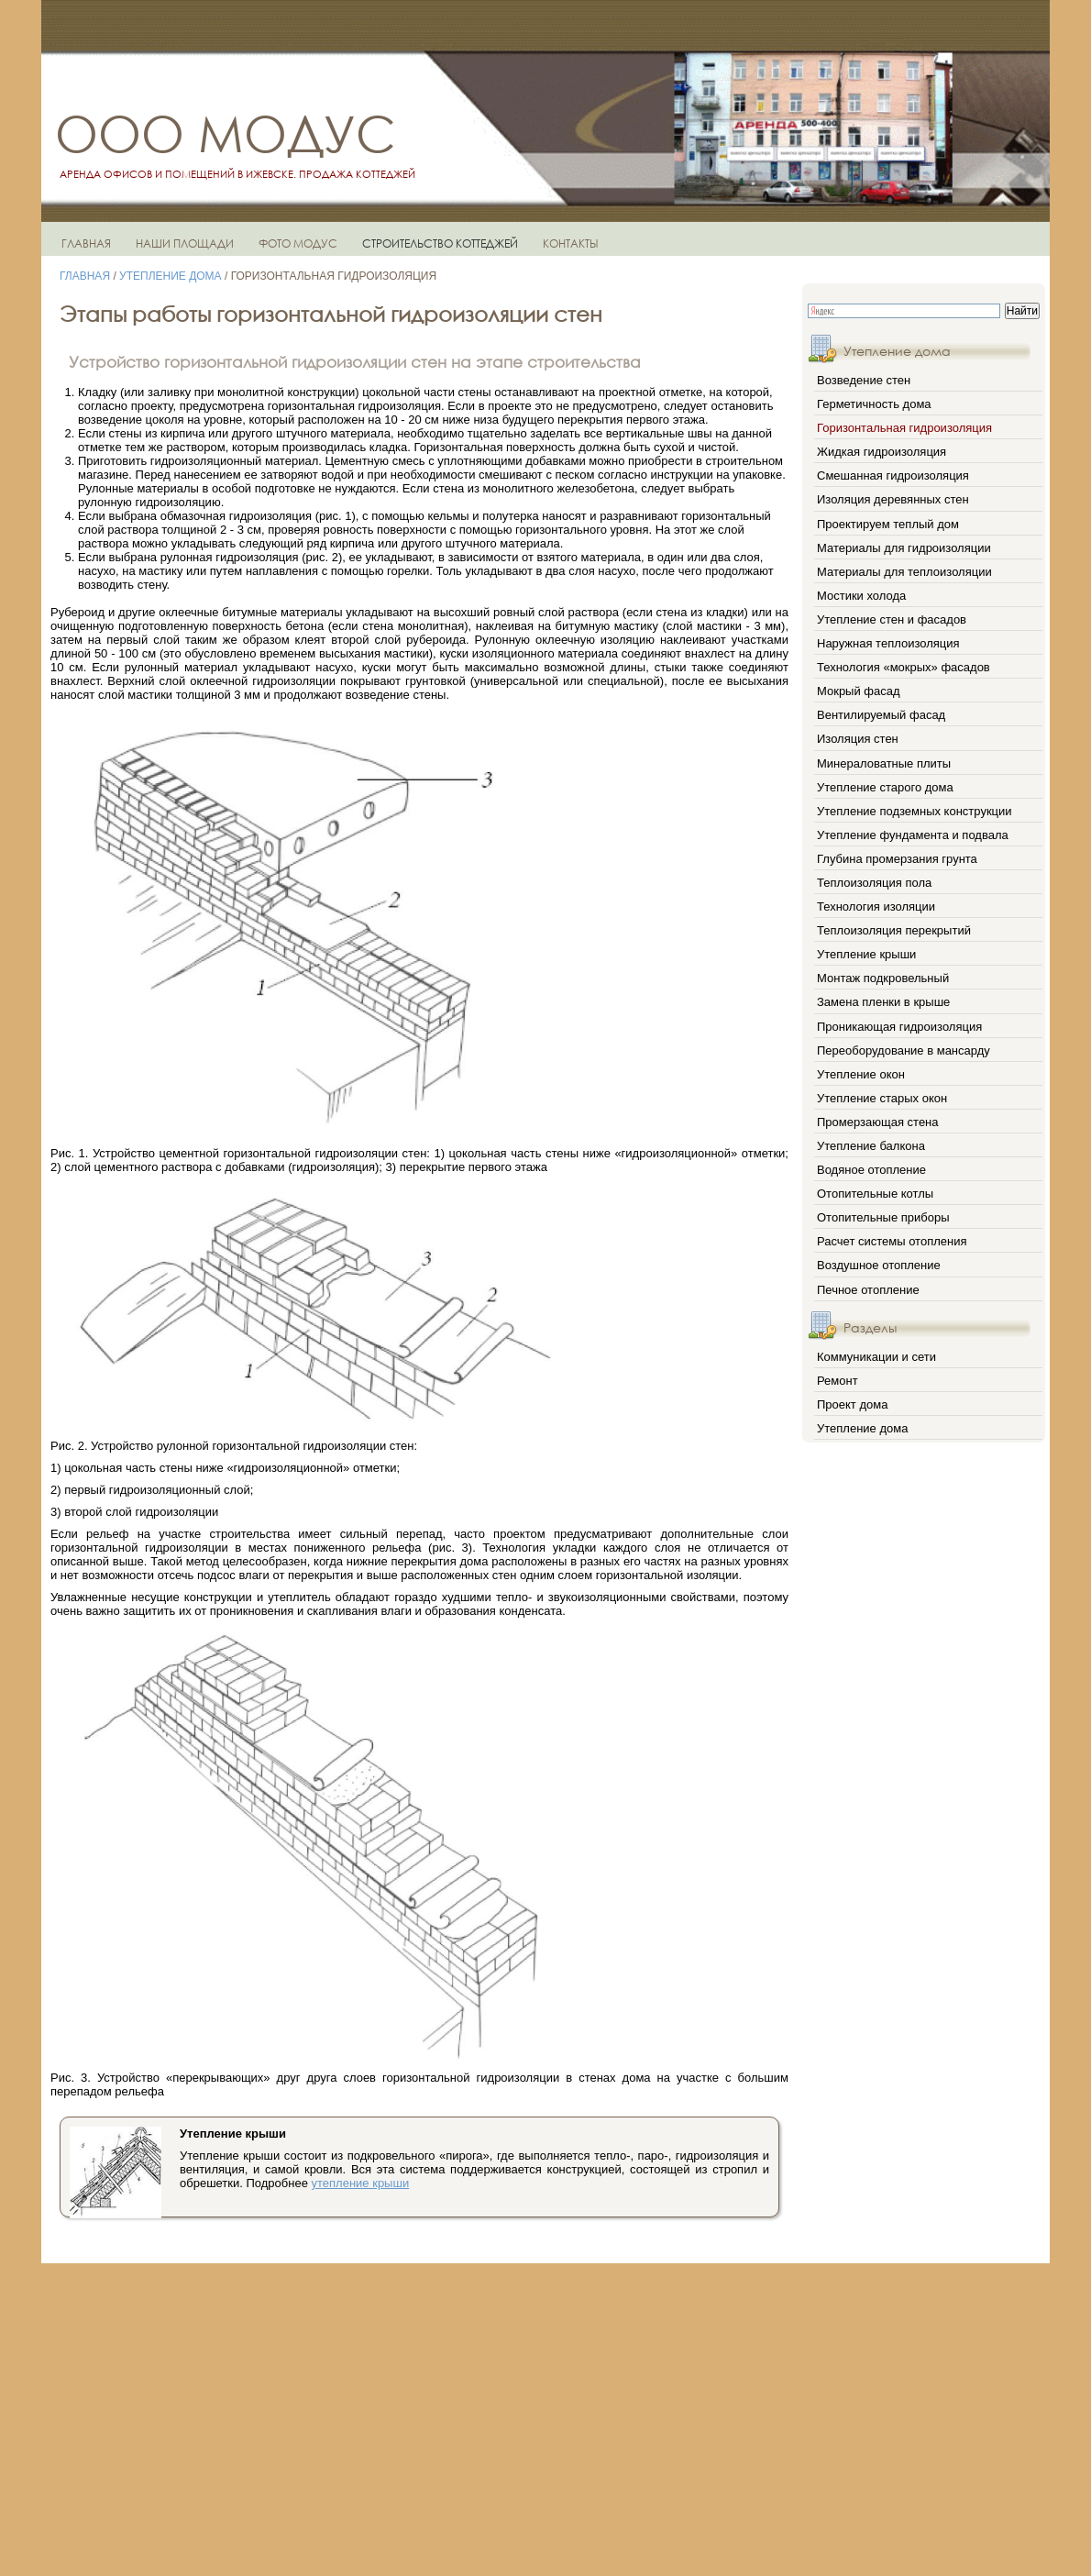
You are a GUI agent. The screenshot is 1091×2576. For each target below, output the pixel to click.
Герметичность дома (874, 404)
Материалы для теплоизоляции (904, 572)
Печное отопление (868, 1290)
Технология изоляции (876, 906)
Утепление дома (170, 276)
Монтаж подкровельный (883, 978)
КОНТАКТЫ (571, 243)
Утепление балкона (871, 1146)
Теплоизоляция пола (874, 883)
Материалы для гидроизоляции (904, 548)
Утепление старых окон (882, 1098)
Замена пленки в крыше (883, 1002)
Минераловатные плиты (884, 763)
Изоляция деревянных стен (893, 499)
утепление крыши (361, 2183)
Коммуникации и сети (876, 1357)
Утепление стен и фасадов (891, 619)
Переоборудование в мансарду (903, 1050)
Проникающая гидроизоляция (899, 1027)
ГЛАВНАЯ (86, 243)
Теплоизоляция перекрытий (894, 930)
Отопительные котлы (875, 1193)
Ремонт (837, 1381)
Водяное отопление (871, 1170)
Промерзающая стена (878, 1122)
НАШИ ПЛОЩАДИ (185, 243)
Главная (85, 276)
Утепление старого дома (885, 787)
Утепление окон (861, 1074)
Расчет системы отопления (891, 1241)
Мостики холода (861, 596)
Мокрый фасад (858, 691)
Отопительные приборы (883, 1217)
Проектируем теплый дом (888, 524)
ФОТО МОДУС (298, 243)
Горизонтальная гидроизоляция (904, 428)
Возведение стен (863, 380)
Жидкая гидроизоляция (881, 452)
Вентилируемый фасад (881, 715)
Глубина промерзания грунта (897, 859)
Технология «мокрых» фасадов (903, 667)
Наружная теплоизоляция (888, 643)
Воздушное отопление (879, 1265)
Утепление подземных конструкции (914, 811)
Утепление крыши (866, 954)
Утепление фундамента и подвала (912, 835)
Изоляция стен (857, 739)
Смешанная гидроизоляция (893, 475)
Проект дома (852, 1404)
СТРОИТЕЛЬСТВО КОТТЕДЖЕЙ (440, 243)
